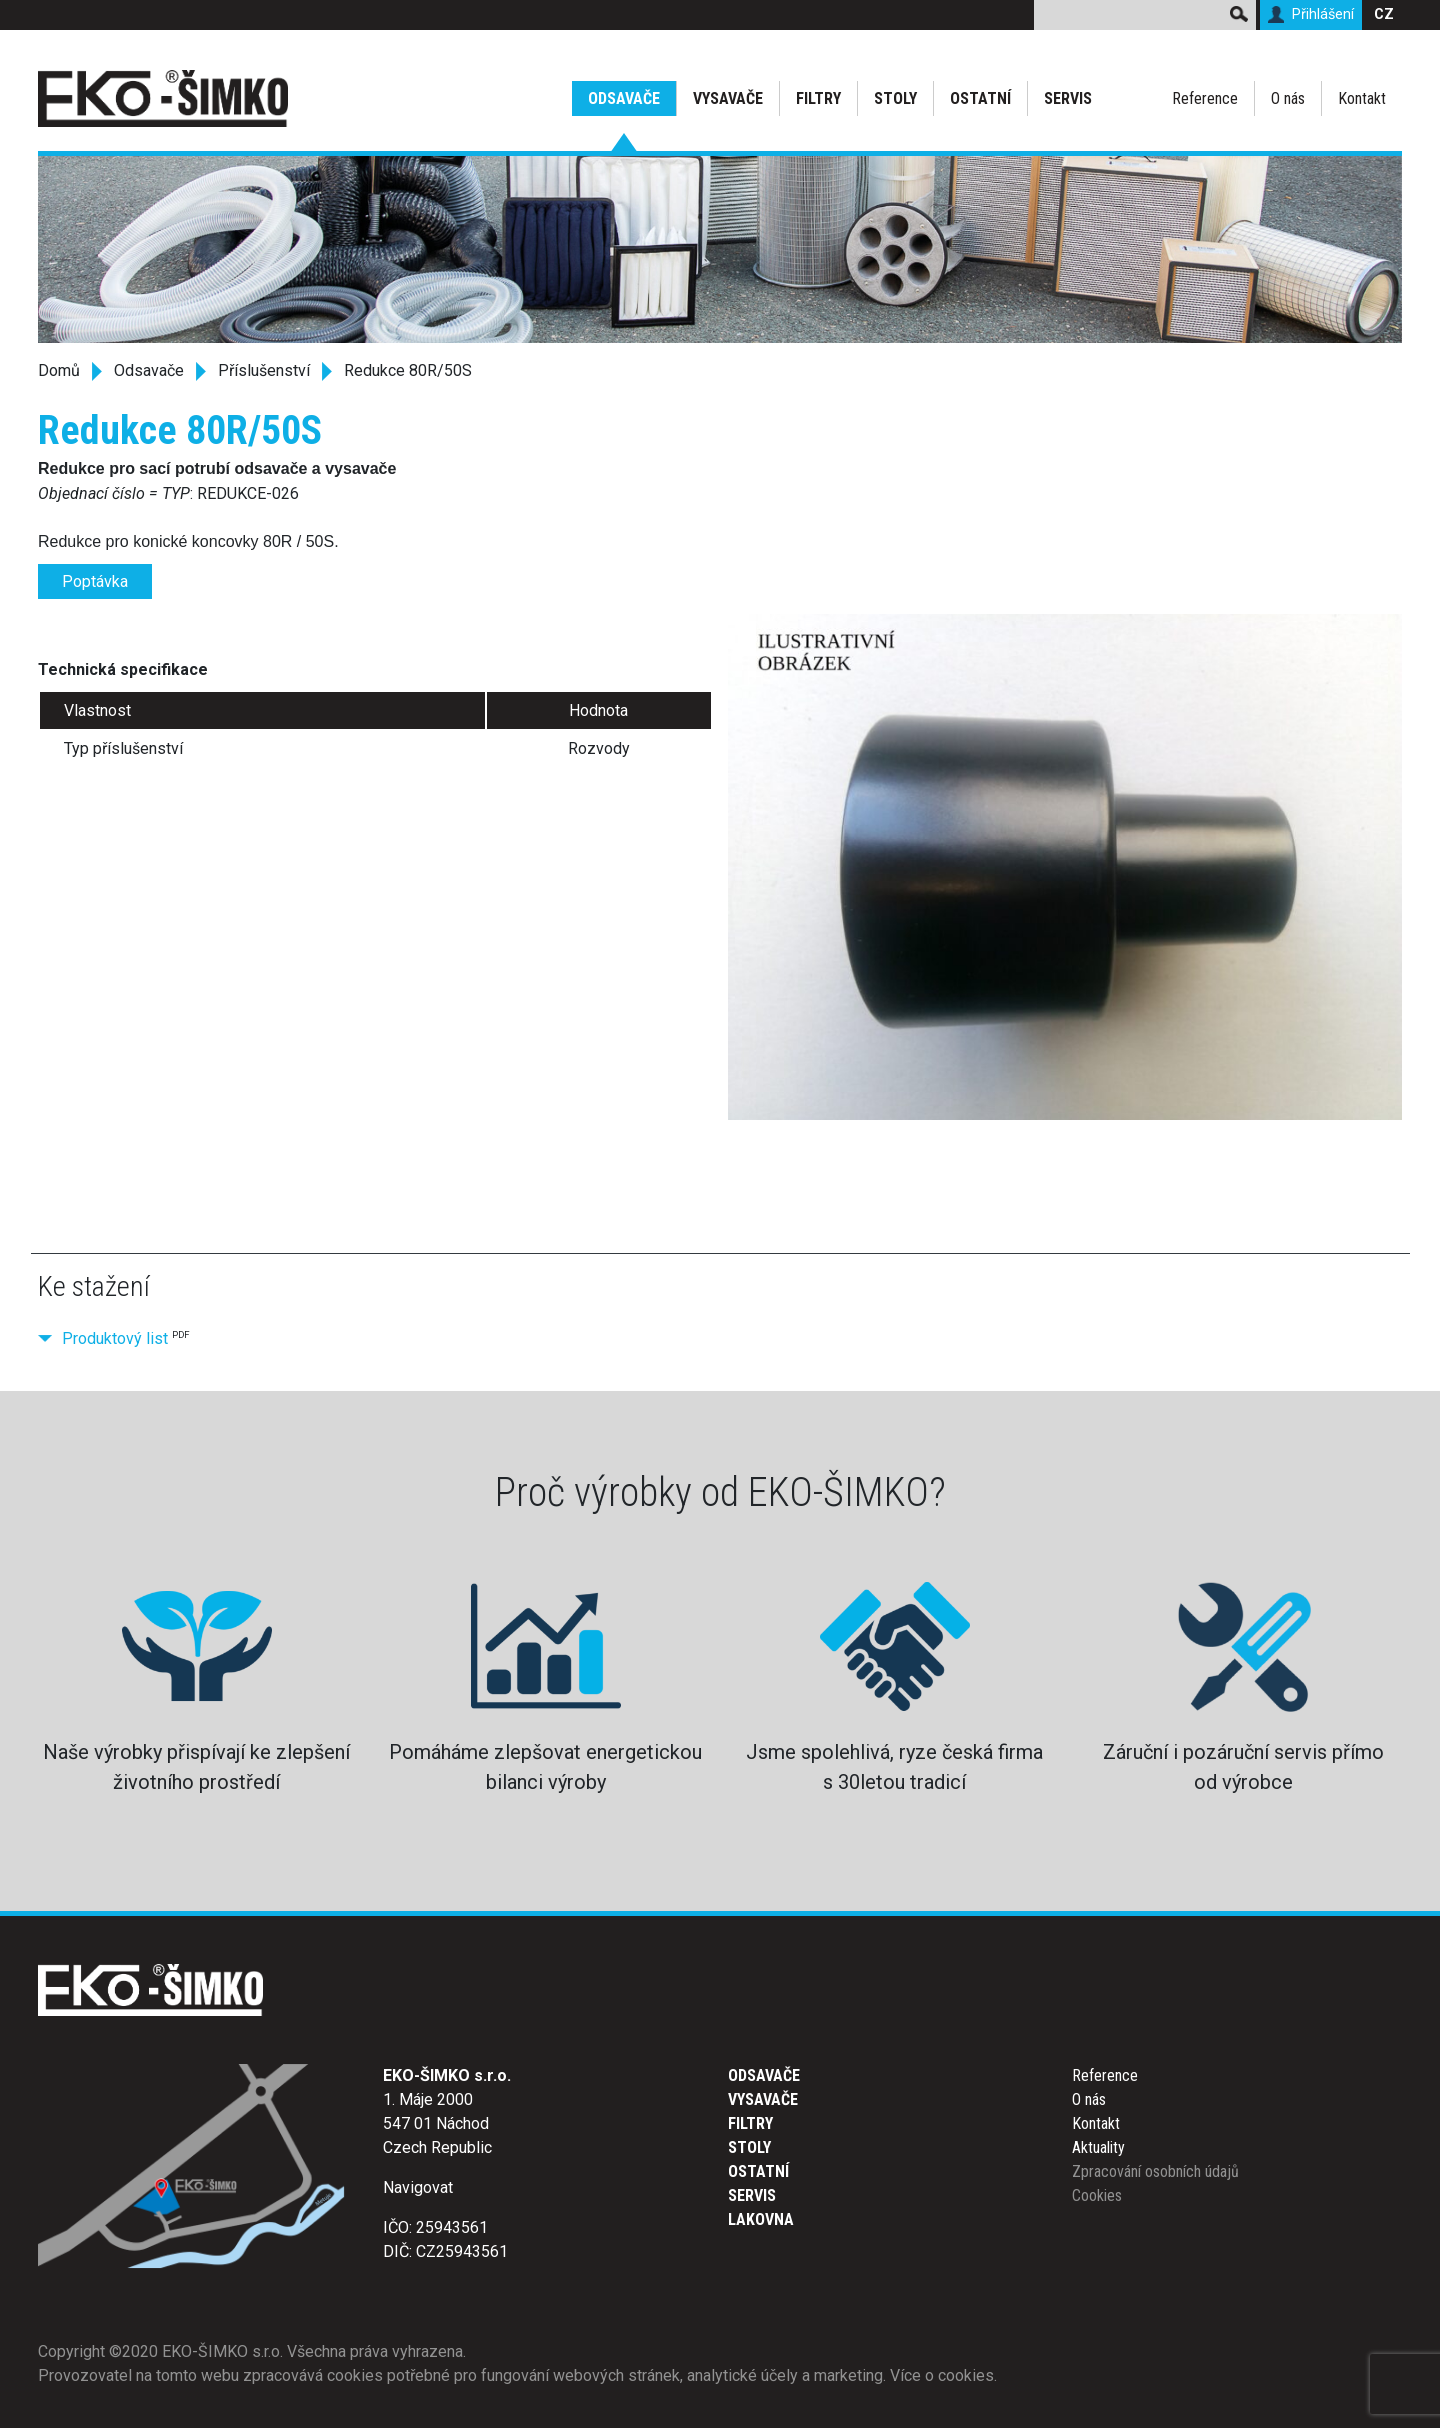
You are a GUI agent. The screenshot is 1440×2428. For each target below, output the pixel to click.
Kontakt (1362, 98)
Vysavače (728, 98)
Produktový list (115, 1338)
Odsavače (624, 98)
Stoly (895, 98)
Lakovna (761, 2219)
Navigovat (418, 2187)
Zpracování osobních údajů (1155, 2171)
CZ (1384, 14)
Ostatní (980, 98)
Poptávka (95, 581)
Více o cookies (942, 2375)
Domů (59, 370)
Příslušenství (264, 370)
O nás (1288, 98)
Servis (1068, 98)
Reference (1205, 98)
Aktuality (1098, 2147)
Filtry (818, 98)
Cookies (1097, 2195)
